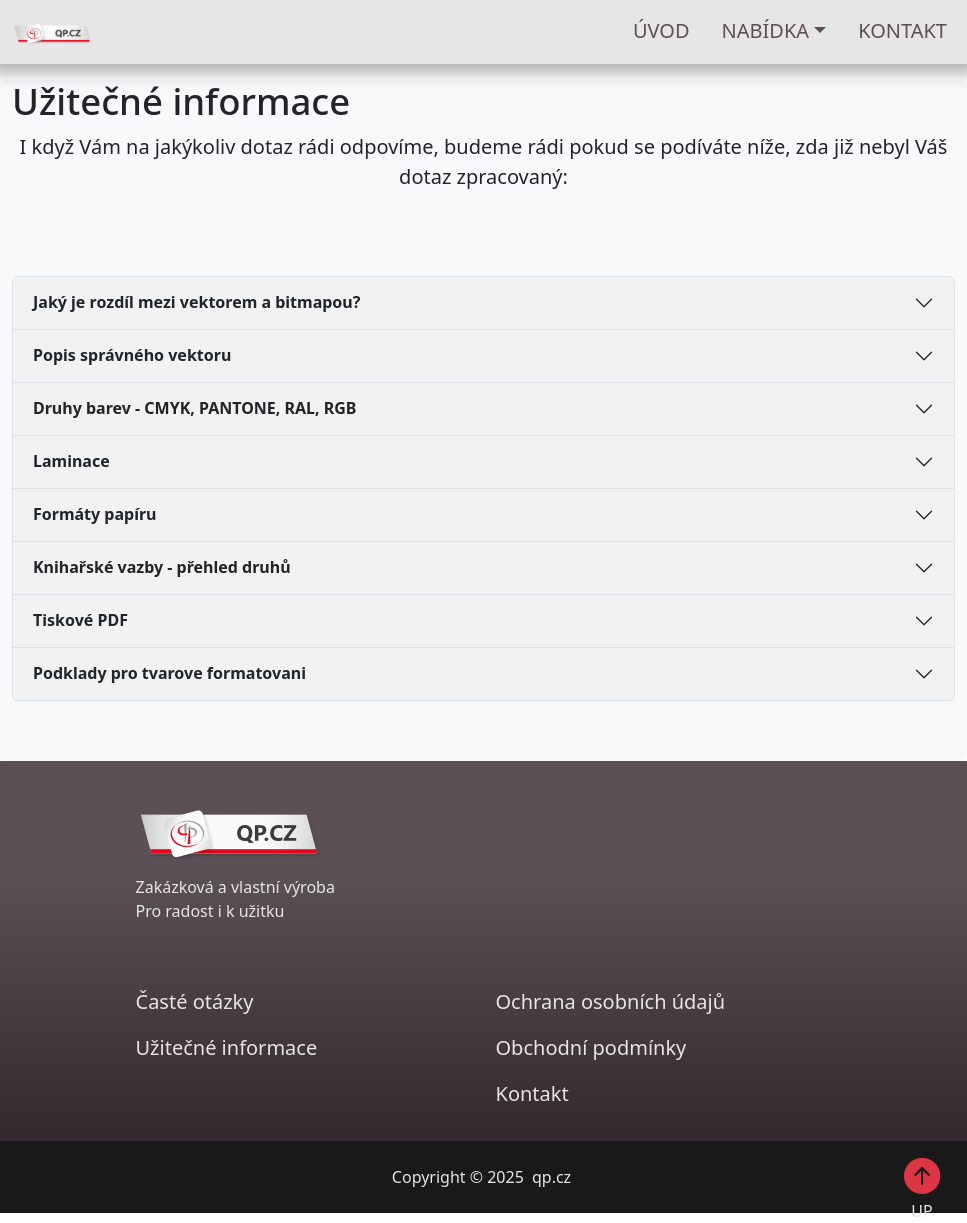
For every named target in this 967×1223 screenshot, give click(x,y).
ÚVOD (661, 30)
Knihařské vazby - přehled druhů (162, 567)
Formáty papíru (95, 514)
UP (922, 1188)
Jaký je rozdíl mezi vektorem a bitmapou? (196, 302)
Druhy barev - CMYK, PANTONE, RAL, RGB (194, 408)
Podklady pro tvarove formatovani (169, 673)
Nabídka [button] (766, 30)
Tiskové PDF (80, 620)
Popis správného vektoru (132, 355)
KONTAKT (902, 30)
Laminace (71, 461)
